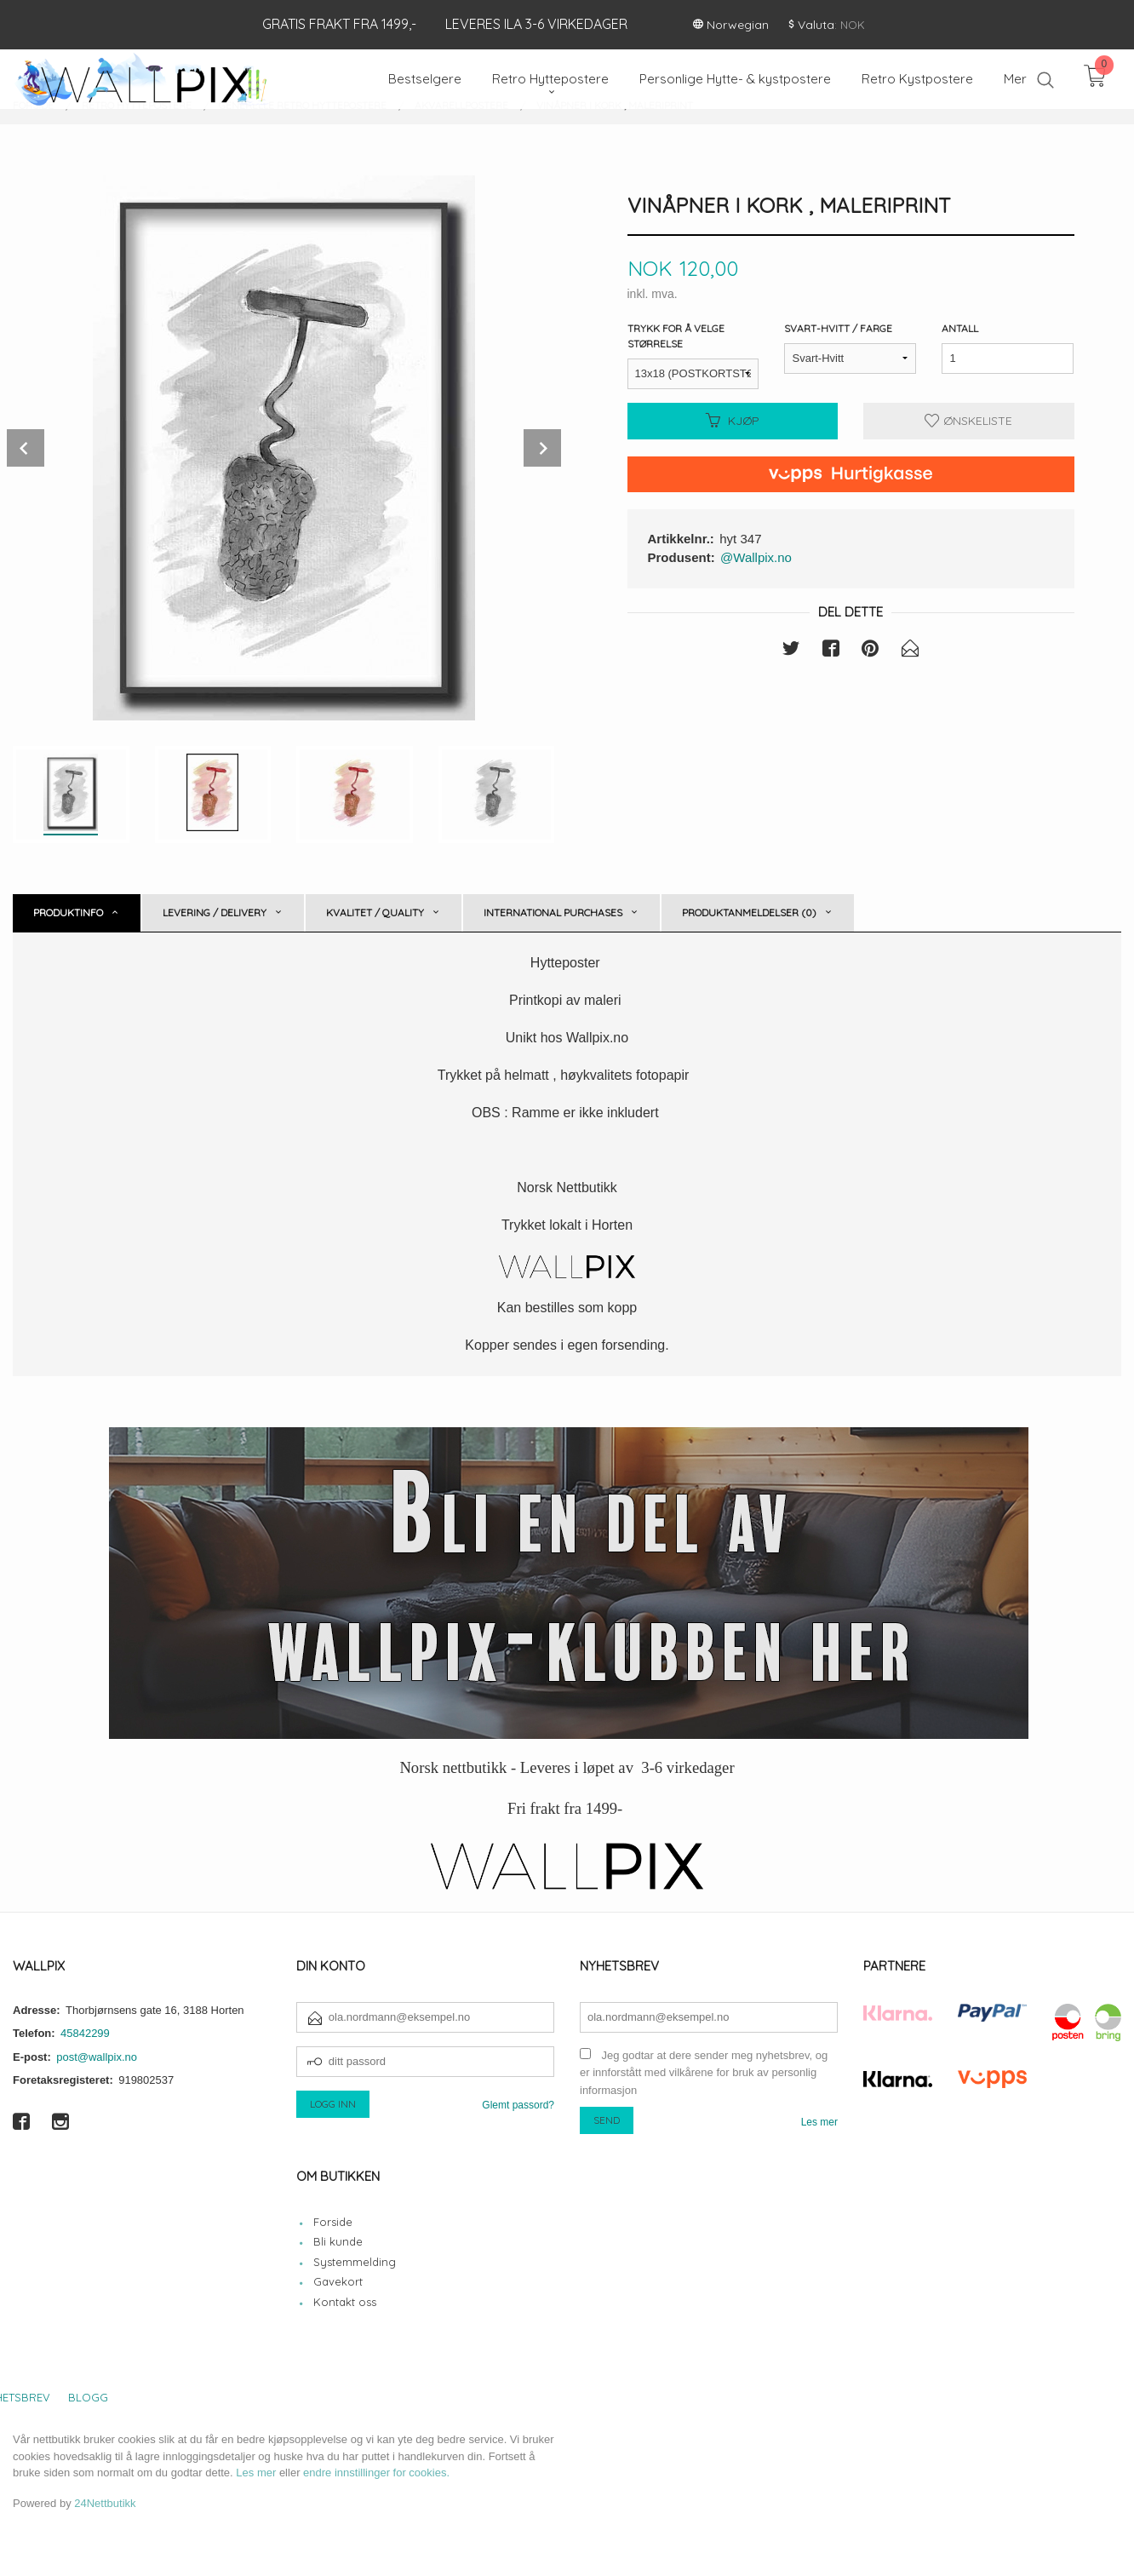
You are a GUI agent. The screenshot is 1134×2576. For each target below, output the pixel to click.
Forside (332, 2222)
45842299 (85, 2033)
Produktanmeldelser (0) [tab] (749, 912)
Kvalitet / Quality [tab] (375, 912)
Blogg (88, 2397)
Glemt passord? (518, 2105)
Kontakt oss (344, 2302)
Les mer (819, 2122)
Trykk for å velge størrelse (675, 336)
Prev (25, 448)
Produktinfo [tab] (68, 912)
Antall (960, 328)
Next (542, 448)
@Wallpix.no (756, 557)
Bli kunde (338, 2241)
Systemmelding (354, 2262)
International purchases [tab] (553, 912)
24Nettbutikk (104, 2503)
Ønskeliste (968, 420)
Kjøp (732, 420)
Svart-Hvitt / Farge (838, 328)
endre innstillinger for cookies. (376, 2472)
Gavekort (338, 2281)
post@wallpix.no (96, 2057)
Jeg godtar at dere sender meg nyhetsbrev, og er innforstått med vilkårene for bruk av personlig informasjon (704, 2073)
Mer (1015, 79)
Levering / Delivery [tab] (214, 912)
